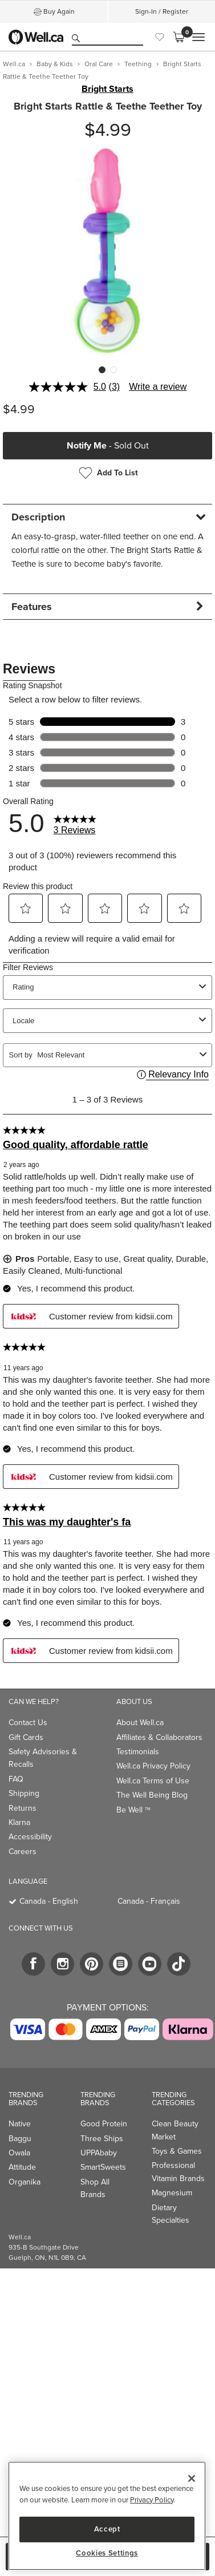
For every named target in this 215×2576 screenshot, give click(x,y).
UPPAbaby (98, 2153)
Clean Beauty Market (175, 2130)
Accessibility (30, 1837)
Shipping (24, 1793)
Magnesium (172, 2193)
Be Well (133, 1810)
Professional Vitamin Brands (178, 2171)
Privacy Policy (151, 2499)
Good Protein (103, 2124)
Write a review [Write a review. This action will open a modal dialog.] (157, 386)
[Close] (191, 2478)
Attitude (22, 2167)
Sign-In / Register (161, 11)
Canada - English (48, 1901)
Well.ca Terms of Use (152, 1781)
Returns (22, 1808)
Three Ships (101, 2139)
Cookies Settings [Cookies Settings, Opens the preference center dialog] (107, 2553)
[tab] (107, 517)
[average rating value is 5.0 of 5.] (69, 386)
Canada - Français (148, 1901)
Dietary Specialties (170, 2214)
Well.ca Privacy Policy (153, 1766)
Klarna (19, 1822)
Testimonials (137, 1752)
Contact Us (28, 1723)
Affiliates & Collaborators (159, 1737)
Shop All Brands (94, 2188)
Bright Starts (107, 89)
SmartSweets (103, 2167)
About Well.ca (140, 1723)
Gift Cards (26, 1737)
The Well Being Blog (152, 1795)
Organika (24, 2182)
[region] (107, 2515)
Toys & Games (177, 2151)
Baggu (20, 2139)
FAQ (16, 1779)
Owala (19, 2153)
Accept (107, 2528)
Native (20, 2124)
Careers (22, 1852)
